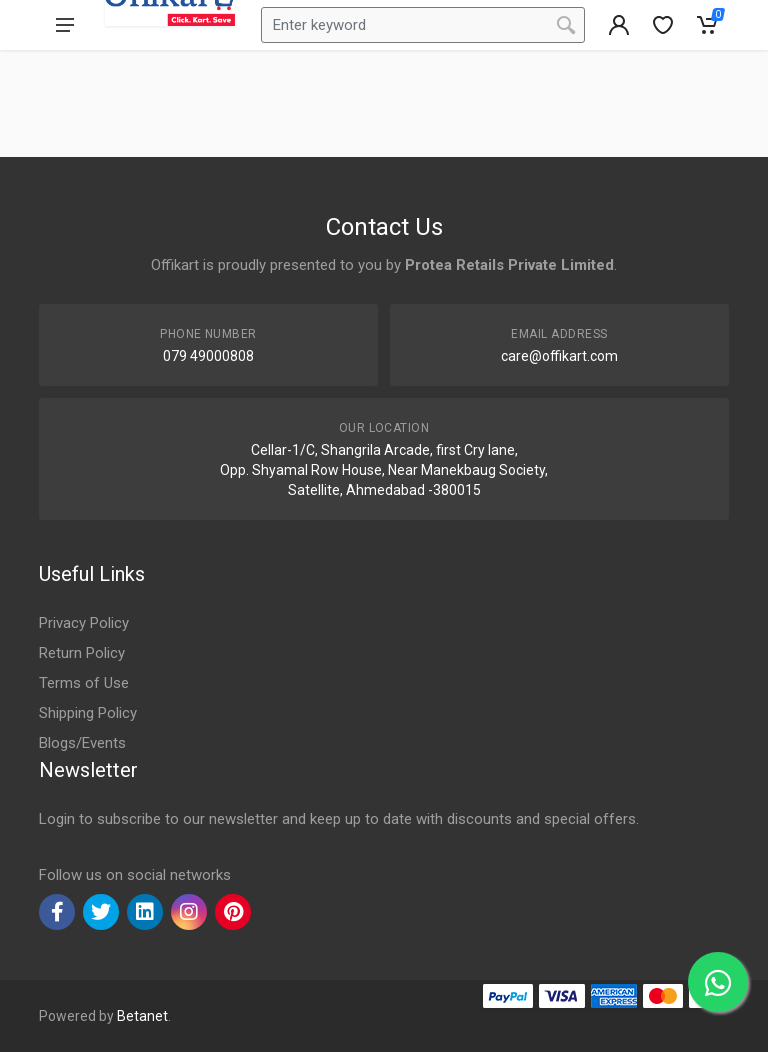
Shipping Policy (88, 713)
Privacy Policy (84, 623)
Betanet (142, 1016)
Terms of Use (84, 683)
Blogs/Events (82, 743)
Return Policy (82, 653)
